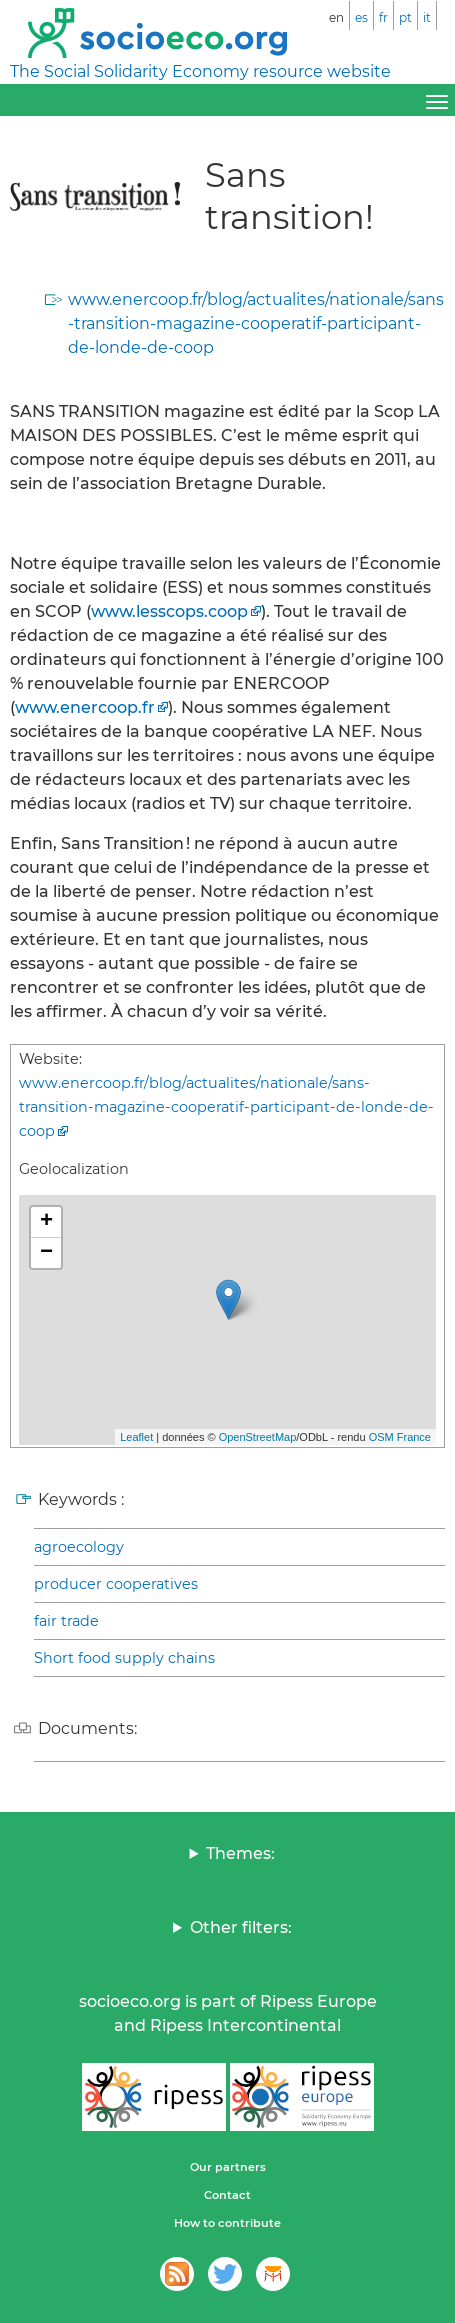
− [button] (46, 1253)
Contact (227, 2195)
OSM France (400, 1437)
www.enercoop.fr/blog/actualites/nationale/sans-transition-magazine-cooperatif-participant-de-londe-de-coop (256, 323)
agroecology (79, 1547)
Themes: (240, 1853)
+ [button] (46, 1222)
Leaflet (136, 1437)
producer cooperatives (116, 1584)
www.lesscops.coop (169, 611)
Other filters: (241, 1927)
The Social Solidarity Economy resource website (200, 71)
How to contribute (227, 2223)
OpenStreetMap (258, 1437)
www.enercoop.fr (85, 707)
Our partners (228, 2167)
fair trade (66, 1621)
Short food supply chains (124, 1658)
